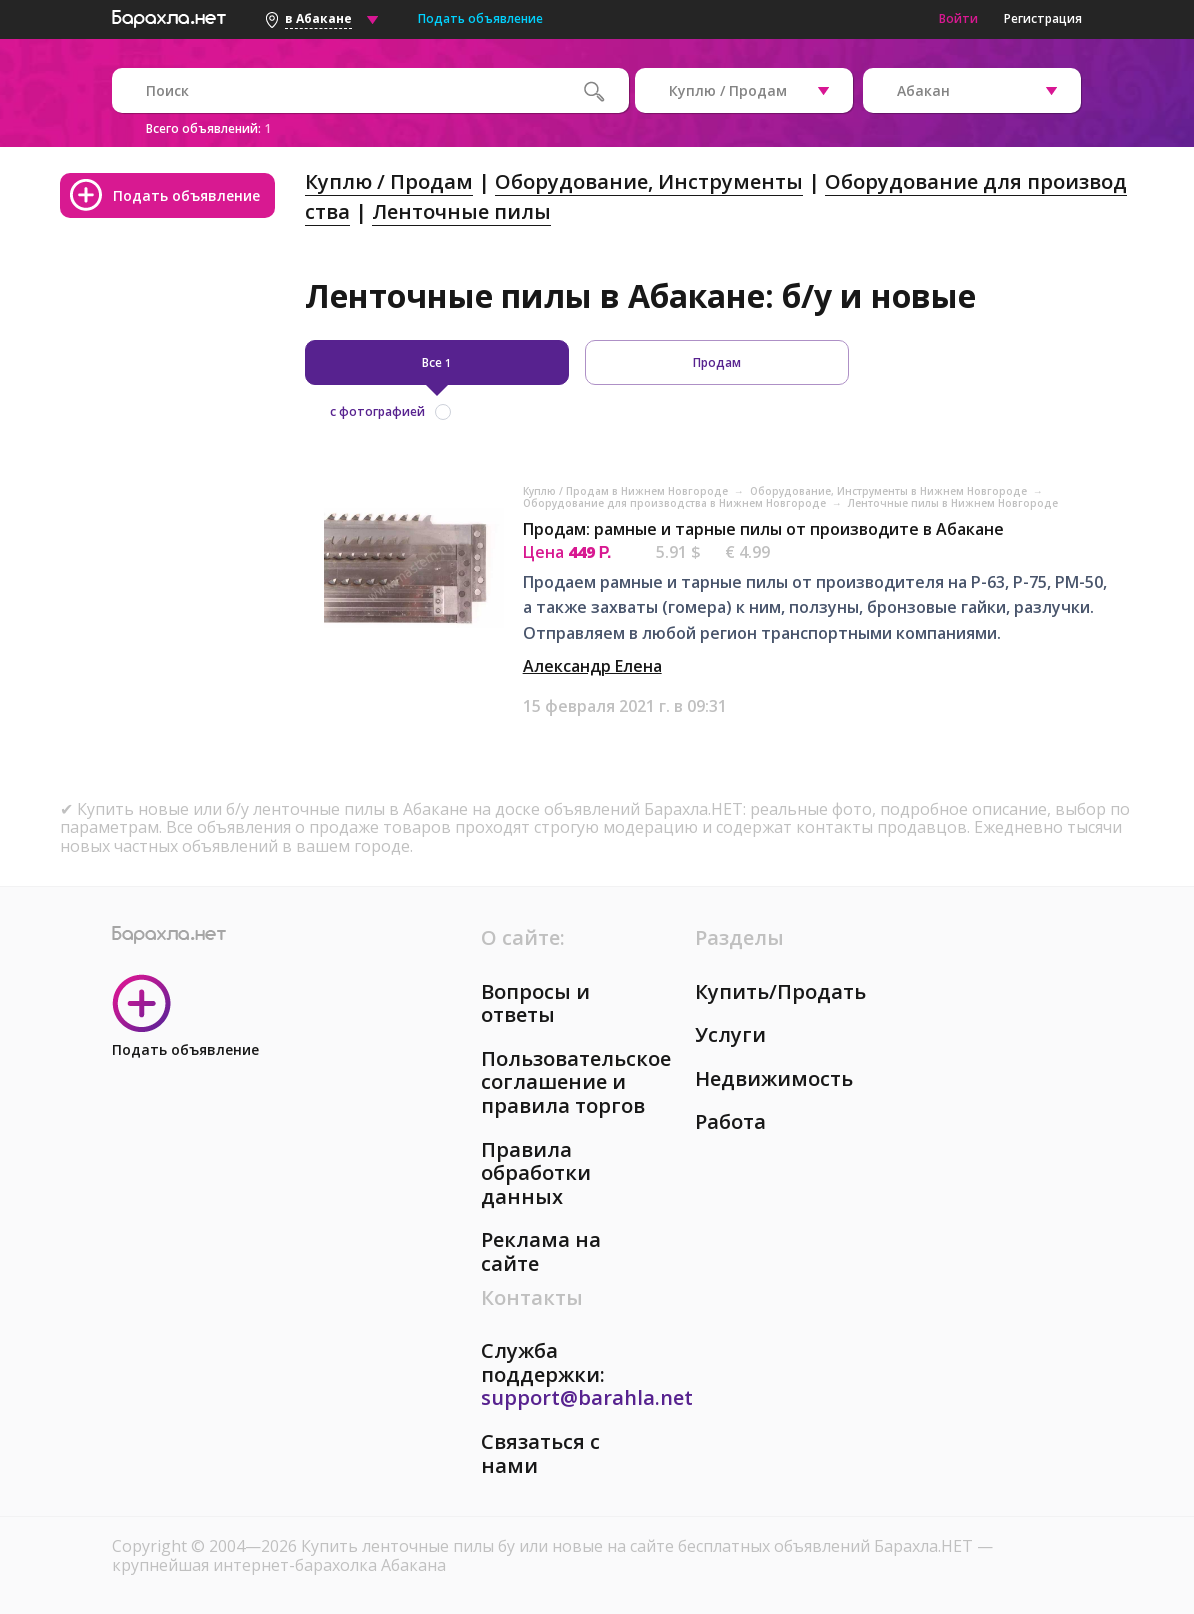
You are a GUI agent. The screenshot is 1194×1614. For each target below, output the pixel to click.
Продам (717, 362)
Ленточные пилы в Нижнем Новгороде (953, 503)
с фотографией (377, 411)
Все (436, 362)
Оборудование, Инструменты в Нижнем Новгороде (890, 491)
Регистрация (1043, 18)
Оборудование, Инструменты (649, 181)
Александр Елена (592, 666)
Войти (958, 18)
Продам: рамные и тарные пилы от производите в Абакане (763, 529)
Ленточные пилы (461, 211)
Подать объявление (480, 18)
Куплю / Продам (389, 181)
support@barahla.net (587, 1397)
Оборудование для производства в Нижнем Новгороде (676, 503)
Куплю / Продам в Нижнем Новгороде (627, 491)
